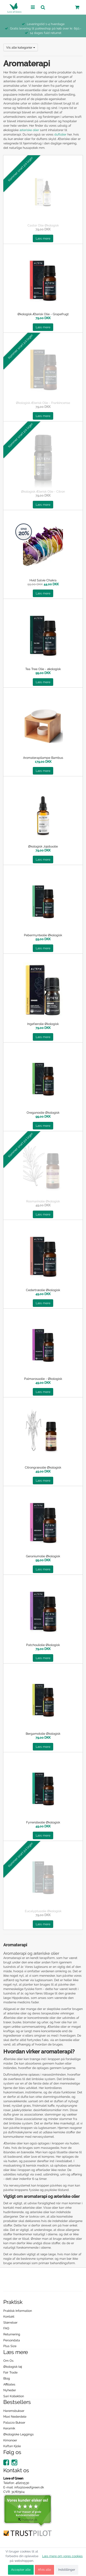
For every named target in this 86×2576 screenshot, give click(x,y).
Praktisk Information (17, 2311)
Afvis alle (44, 2569)
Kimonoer (10, 2440)
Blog (6, 2378)
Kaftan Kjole (12, 2446)
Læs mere (43, 238)
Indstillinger (66, 2569)
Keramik (9, 2428)
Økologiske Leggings (18, 2434)
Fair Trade (10, 2372)
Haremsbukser (13, 2411)
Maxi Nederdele (14, 2416)
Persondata (11, 2340)
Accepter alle (21, 2569)
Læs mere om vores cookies (62, 2556)
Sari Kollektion (13, 2396)
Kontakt (8, 2316)
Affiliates (9, 2384)
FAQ (6, 2328)
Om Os (8, 2360)
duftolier (60, 134)
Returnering (11, 2334)
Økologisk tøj (12, 2366)
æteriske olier (29, 130)
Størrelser (10, 2322)
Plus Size (9, 2346)
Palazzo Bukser (14, 2422)
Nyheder (9, 2390)
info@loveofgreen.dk (29, 2487)
